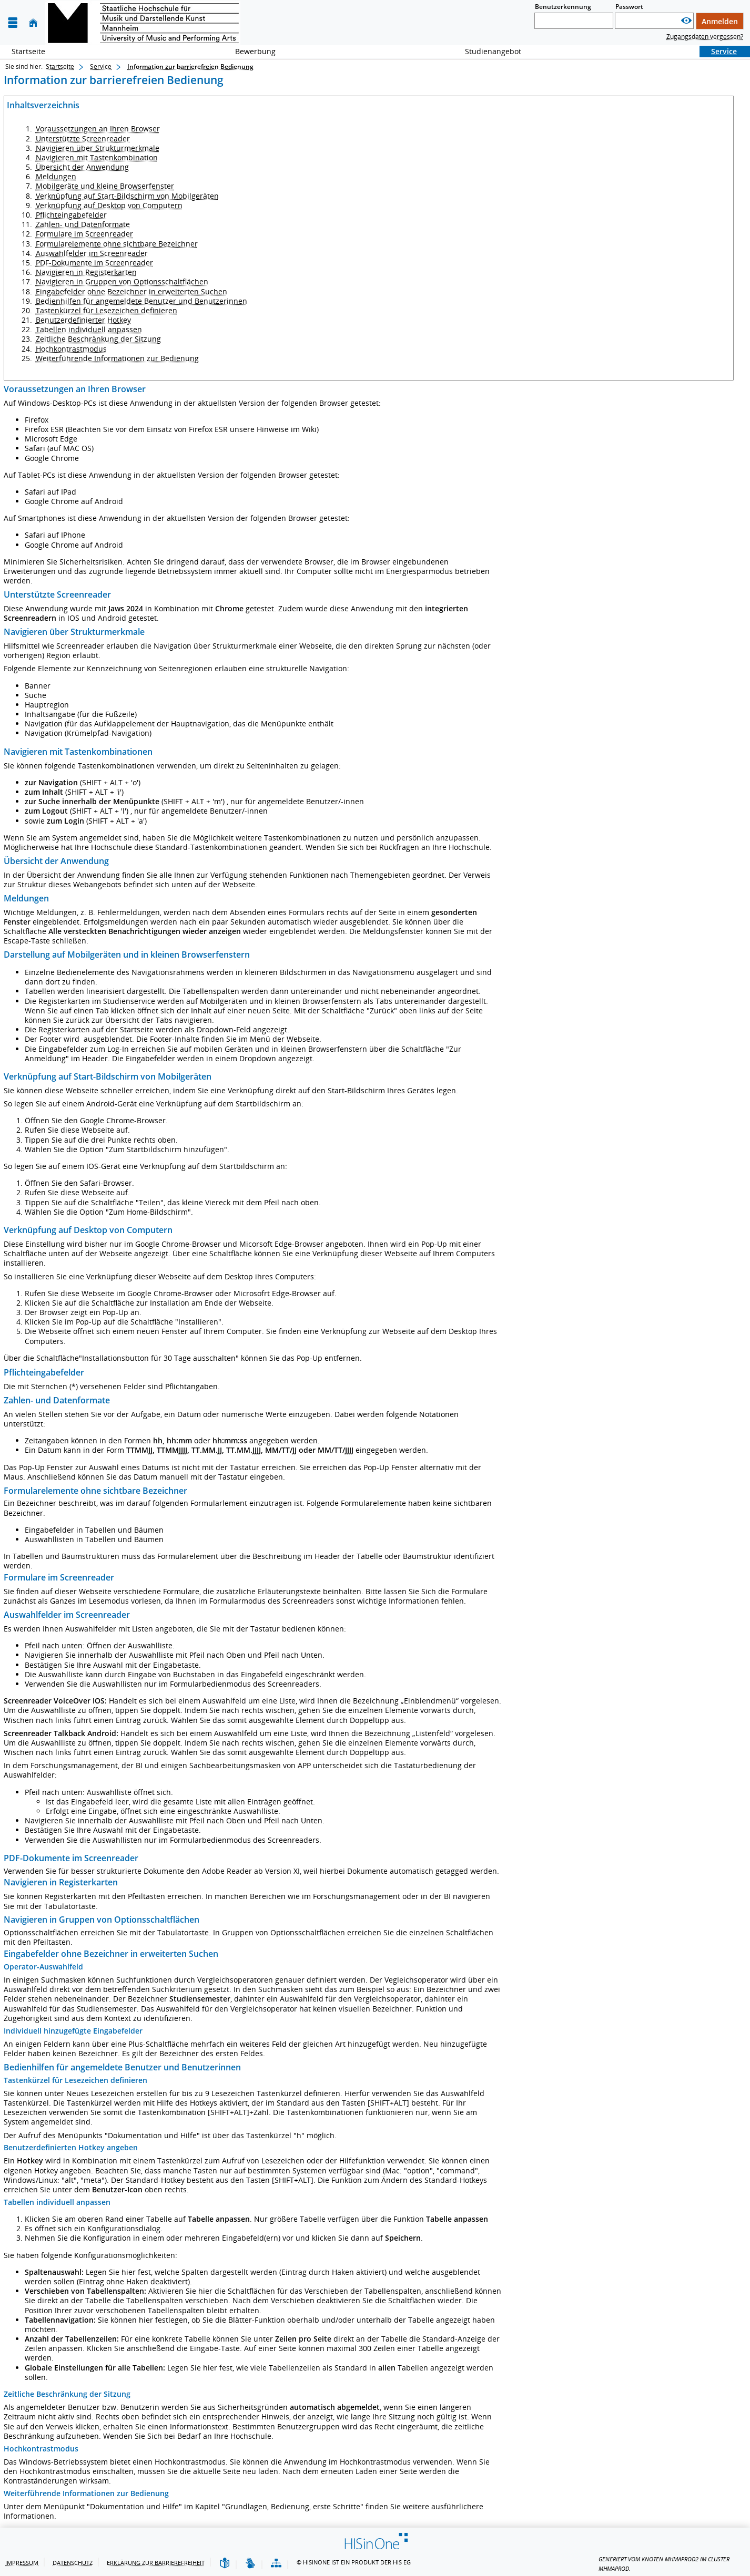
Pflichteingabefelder (71, 215)
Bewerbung (250, 51)
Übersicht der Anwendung (82, 167)
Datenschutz (73, 2563)
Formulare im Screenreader (84, 234)
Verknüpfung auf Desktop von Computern (109, 205)
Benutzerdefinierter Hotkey (83, 320)
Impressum (21, 2563)
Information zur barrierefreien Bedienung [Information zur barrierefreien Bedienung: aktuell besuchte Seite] (190, 66)
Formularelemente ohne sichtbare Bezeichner (117, 244)
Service (718, 51)
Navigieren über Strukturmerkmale (97, 148)
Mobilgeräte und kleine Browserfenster (105, 186)
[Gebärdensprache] (250, 2564)
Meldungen (56, 176)
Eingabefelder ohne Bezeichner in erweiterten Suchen (131, 291)
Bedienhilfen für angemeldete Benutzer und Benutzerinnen (141, 301)
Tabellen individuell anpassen (89, 329)
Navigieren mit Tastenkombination (97, 157)
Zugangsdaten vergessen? (704, 36)
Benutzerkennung (563, 6)
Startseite (28, 51)
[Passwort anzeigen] (686, 21)
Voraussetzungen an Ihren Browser (98, 129)
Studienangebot (487, 51)
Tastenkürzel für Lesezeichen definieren (106, 310)
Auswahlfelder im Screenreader (92, 253)
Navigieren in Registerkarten (86, 272)
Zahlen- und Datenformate (83, 224)
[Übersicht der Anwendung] (276, 2564)
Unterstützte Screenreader (83, 138)
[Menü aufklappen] (12, 22)
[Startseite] (33, 23)
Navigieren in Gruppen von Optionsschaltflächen (122, 281)
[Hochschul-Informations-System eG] (143, 22)
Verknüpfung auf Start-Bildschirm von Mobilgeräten (127, 196)
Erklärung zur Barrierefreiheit (156, 2563)
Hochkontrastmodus (71, 349)
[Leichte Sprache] (224, 2564)
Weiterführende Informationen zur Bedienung (117, 358)
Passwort (629, 6)
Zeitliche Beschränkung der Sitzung (98, 339)
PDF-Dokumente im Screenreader (94, 263)
